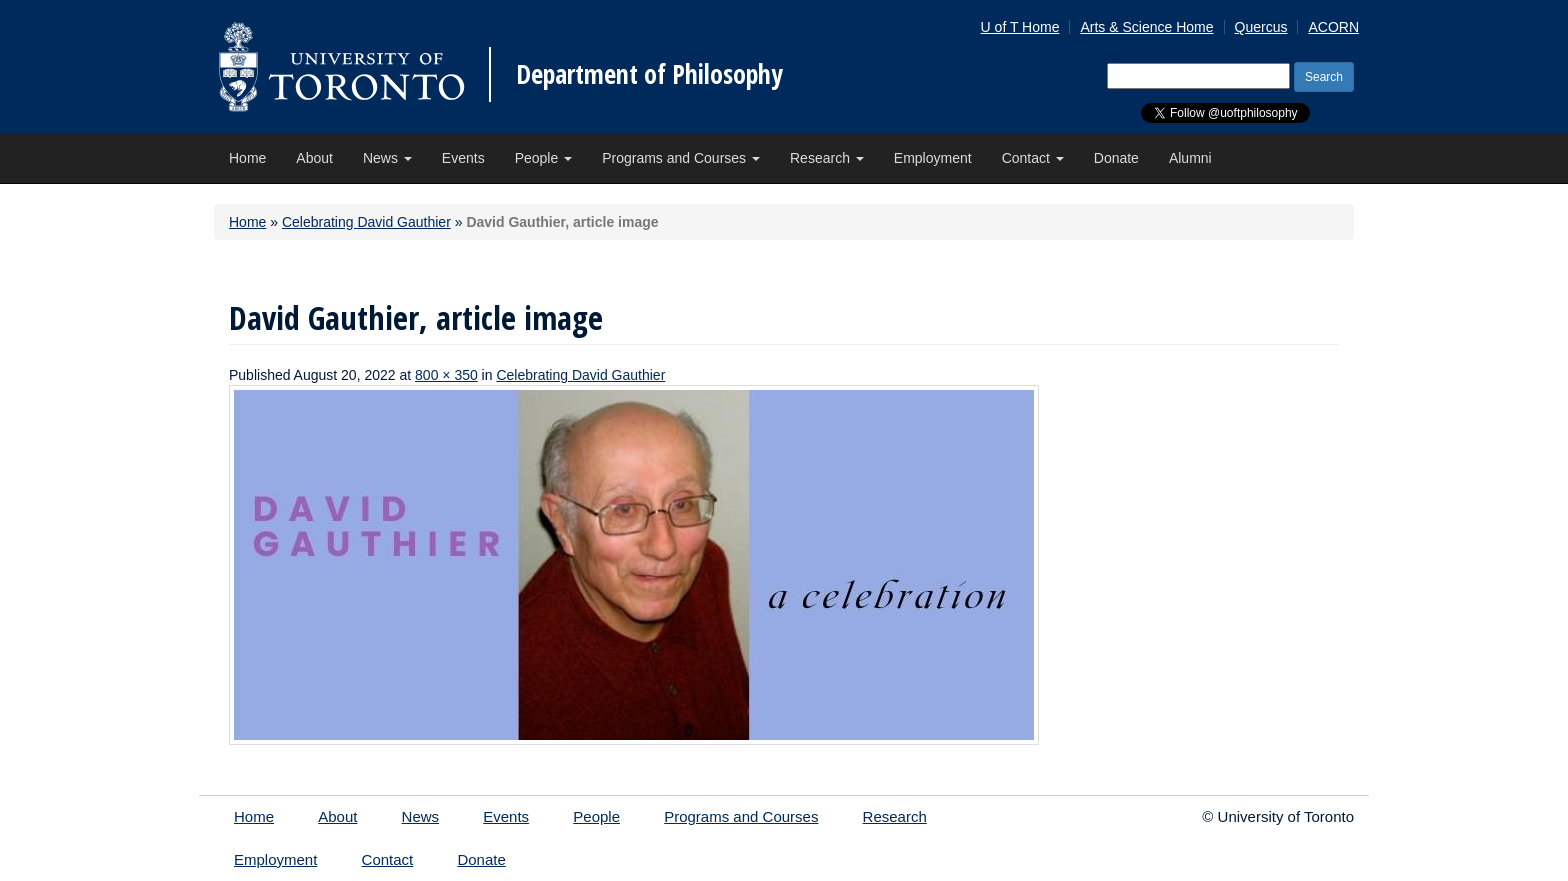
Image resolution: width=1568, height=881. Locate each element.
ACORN (1333, 27)
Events (463, 158)
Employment (933, 158)
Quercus (1261, 27)
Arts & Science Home (1146, 27)
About (314, 158)
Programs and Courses (681, 158)
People (543, 158)
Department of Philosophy (649, 74)
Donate (1116, 158)
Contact (1033, 158)
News (387, 158)
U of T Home (1020, 27)
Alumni (1190, 158)
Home (247, 158)
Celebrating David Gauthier (366, 222)
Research (827, 158)
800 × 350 (446, 375)
